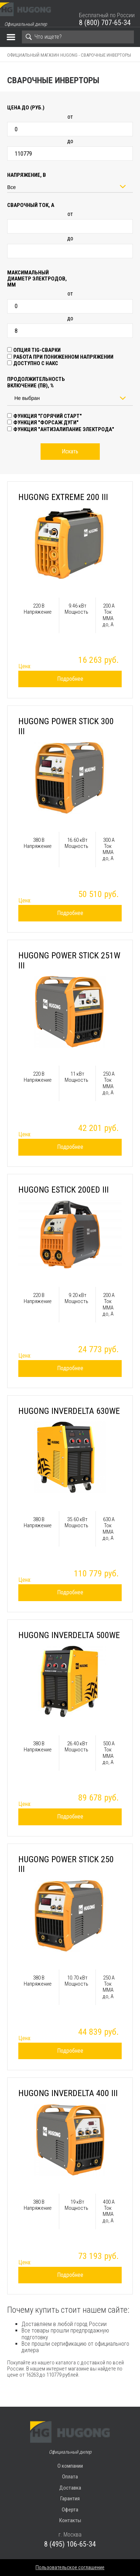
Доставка (70, 2488)
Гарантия (70, 2498)
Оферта (70, 2509)
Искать (70, 451)
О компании (70, 2466)
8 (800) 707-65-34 (105, 22)
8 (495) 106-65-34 (70, 2544)
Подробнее (70, 678)
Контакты (70, 2520)
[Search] (78, 36)
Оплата (70, 2476)
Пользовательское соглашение (70, 2567)
